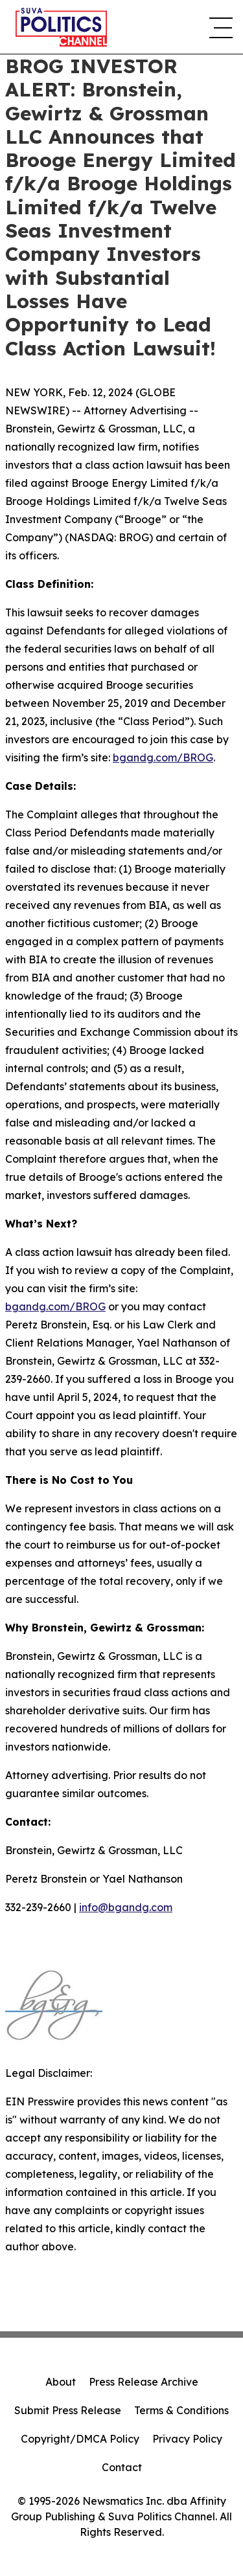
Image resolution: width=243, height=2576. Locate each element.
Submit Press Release (67, 2410)
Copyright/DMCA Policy (80, 2438)
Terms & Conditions (181, 2410)
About (60, 2381)
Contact (122, 2467)
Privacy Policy (187, 2438)
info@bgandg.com (125, 1907)
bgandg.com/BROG (163, 757)
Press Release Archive (143, 2381)
